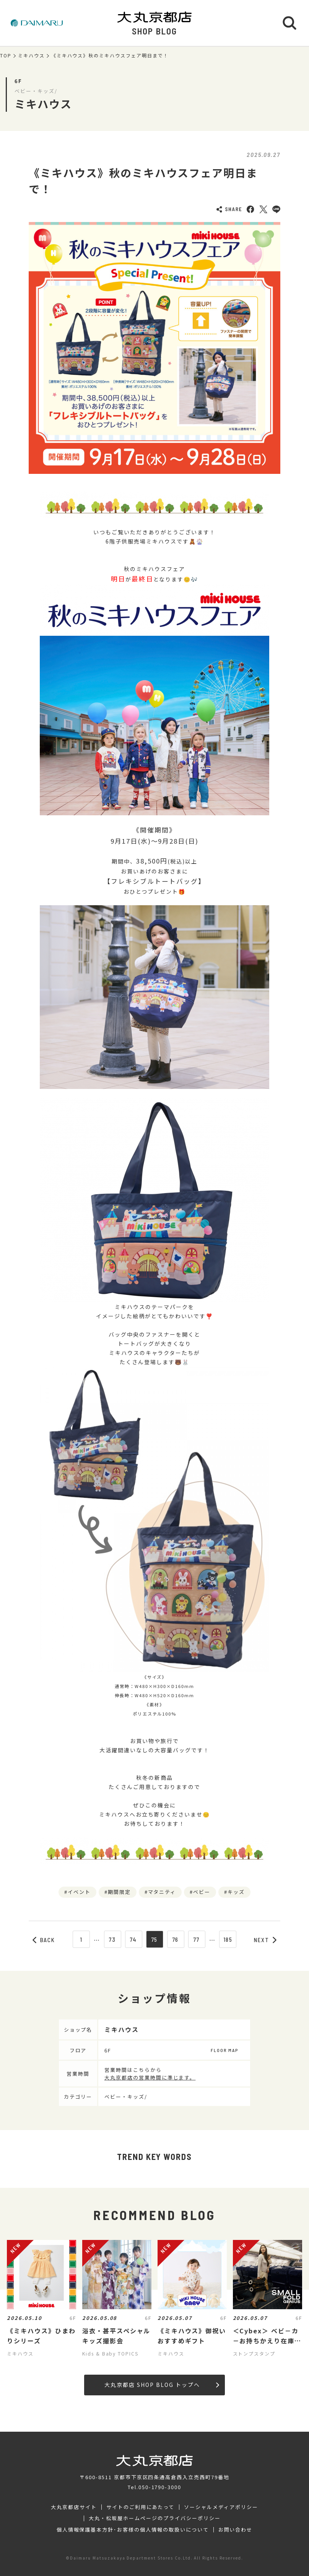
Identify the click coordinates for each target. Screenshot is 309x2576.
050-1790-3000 (159, 2487)
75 (154, 1939)
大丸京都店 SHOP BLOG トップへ (161, 2384)
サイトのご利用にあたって (140, 2507)
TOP (5, 55)
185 (228, 1939)
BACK (44, 1939)
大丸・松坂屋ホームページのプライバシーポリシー (154, 2518)
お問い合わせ (235, 2529)
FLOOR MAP (224, 2050)
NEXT (265, 1939)
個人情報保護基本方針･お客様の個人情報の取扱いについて (133, 2529)
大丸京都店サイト (74, 2507)
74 (133, 1939)
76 (175, 1939)
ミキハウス (31, 55)
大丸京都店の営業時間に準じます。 (149, 2077)
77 (197, 1939)
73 (112, 1939)
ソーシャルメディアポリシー (221, 2507)
